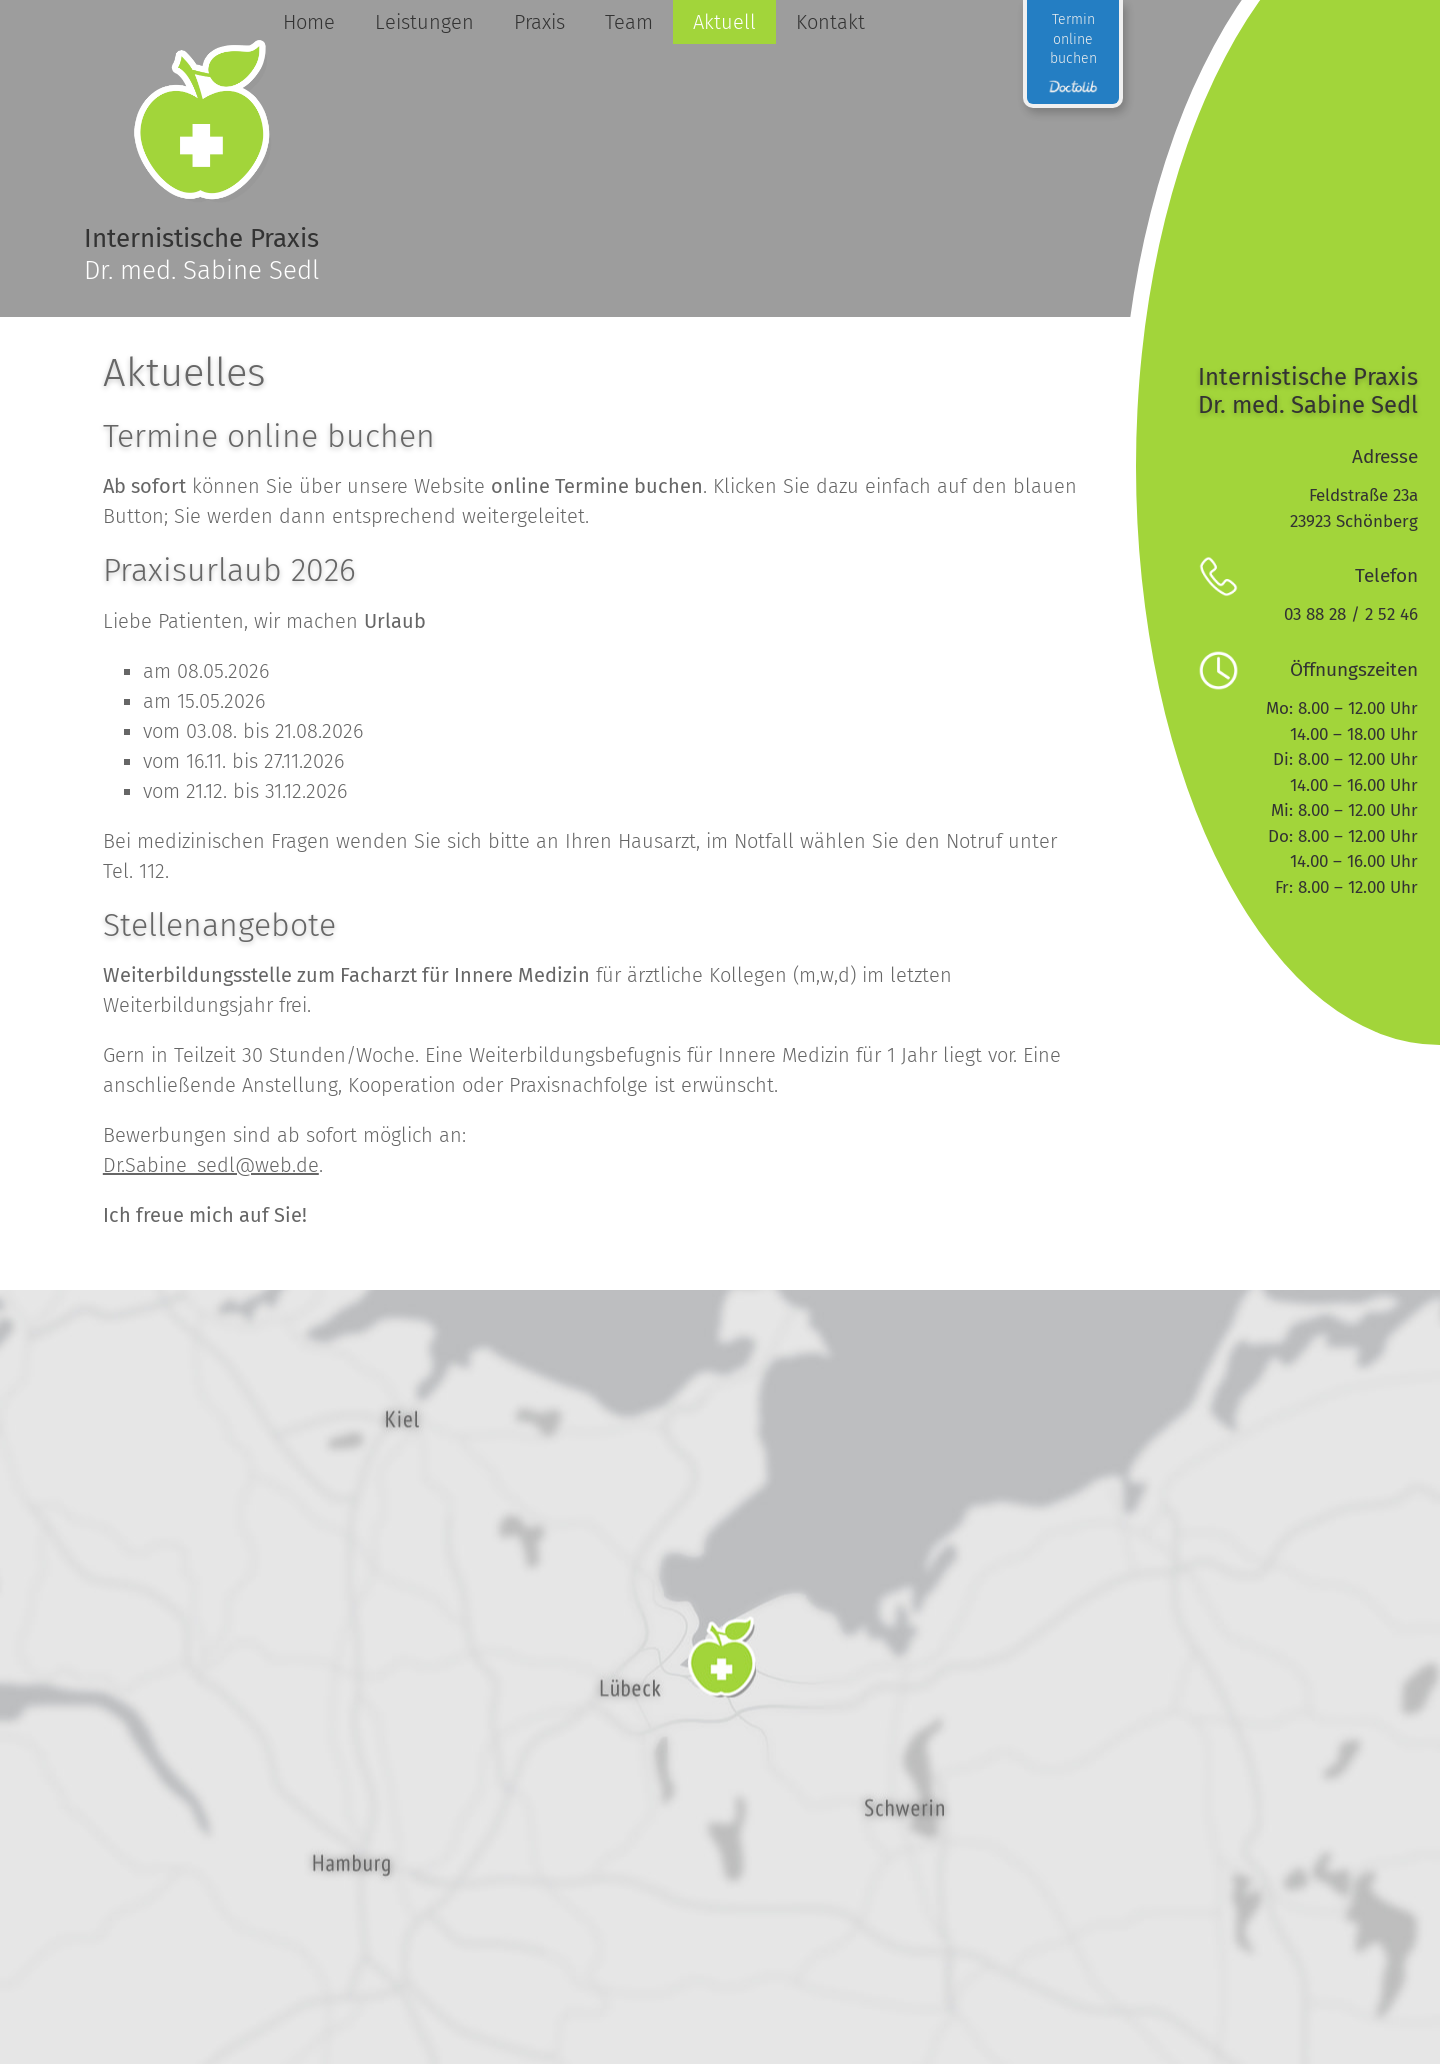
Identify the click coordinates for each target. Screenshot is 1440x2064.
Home (308, 22)
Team (628, 22)
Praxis (538, 22)
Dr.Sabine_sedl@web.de (211, 1165)
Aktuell (723, 22)
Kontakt (829, 22)
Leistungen (423, 22)
